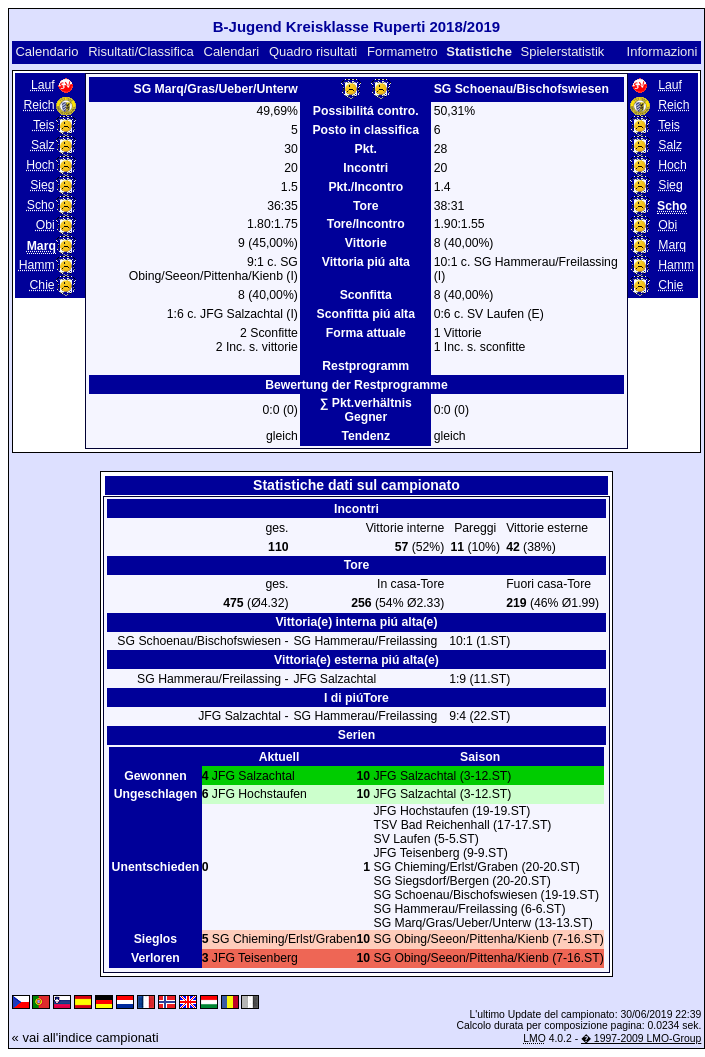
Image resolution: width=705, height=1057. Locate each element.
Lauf (43, 85)
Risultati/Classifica (140, 51)
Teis (44, 125)
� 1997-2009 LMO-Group (641, 1038)
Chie (42, 285)
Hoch (40, 165)
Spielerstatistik (563, 51)
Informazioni (662, 51)
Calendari (232, 51)
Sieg (42, 185)
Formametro (402, 51)
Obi (45, 225)
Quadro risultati (313, 51)
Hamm (37, 265)
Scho (41, 205)
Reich (38, 105)
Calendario (46, 51)
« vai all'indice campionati (85, 1037)
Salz (43, 145)
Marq (672, 245)
